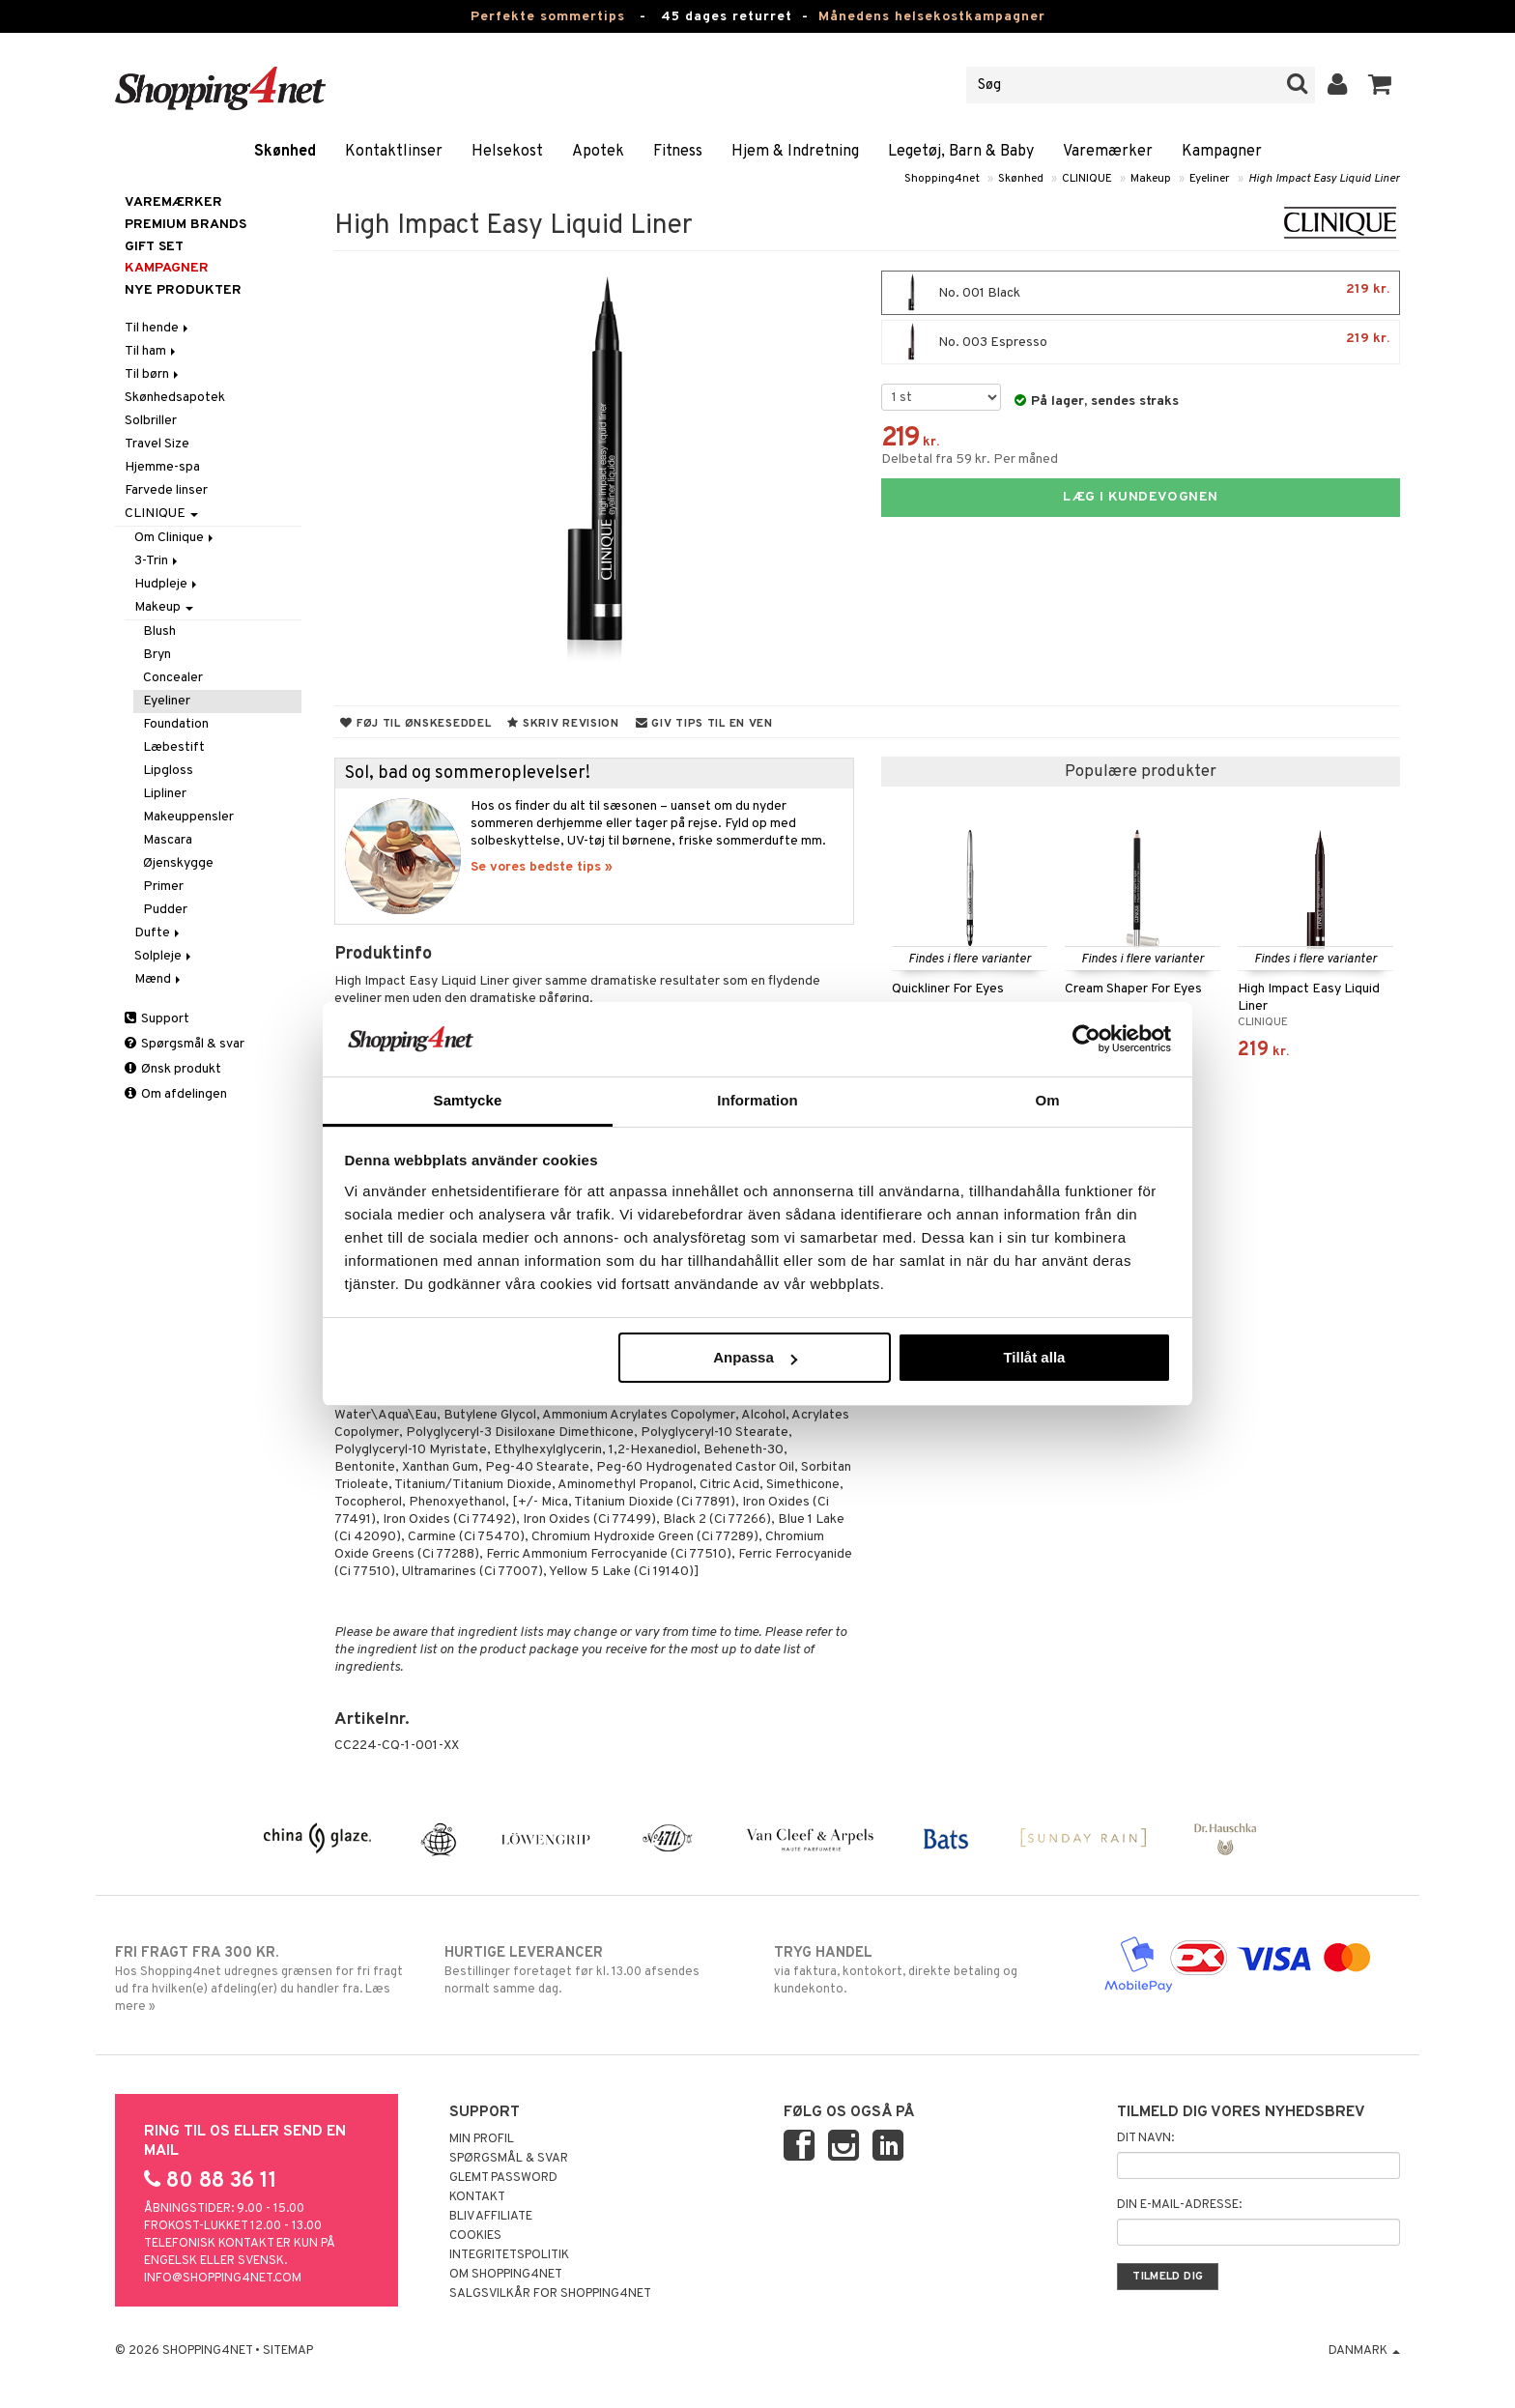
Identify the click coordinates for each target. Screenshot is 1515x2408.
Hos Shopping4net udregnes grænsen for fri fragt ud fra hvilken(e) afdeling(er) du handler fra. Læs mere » (263, 1979)
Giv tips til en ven (704, 723)
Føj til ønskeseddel (415, 723)
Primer (163, 886)
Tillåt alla (1034, 1357)
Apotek (598, 151)
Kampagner (1222, 151)
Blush (159, 631)
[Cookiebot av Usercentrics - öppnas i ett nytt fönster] (1086, 1038)
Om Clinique (175, 538)
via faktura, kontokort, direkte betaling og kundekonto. (922, 1970)
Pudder (165, 910)
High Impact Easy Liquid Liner (1324, 178)
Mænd (159, 979)
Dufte (158, 933)
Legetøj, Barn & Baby (961, 151)
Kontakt (477, 2197)
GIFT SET (154, 247)
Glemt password (503, 2178)
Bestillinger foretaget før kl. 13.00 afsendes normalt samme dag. (592, 1970)
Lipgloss (168, 770)
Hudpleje (167, 584)
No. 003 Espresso (1140, 342)
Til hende (158, 328)
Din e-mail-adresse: (1179, 2205)
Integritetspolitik (509, 2255)
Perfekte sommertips (548, 17)
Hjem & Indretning (795, 151)
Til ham (152, 351)
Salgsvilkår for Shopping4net (550, 2294)
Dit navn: (1145, 2138)
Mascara (167, 840)
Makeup (1150, 178)
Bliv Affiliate (490, 2216)
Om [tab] (1047, 1100)
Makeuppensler (188, 817)
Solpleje (164, 956)
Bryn (157, 654)
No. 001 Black (1140, 292)
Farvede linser (166, 490)
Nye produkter (183, 290)
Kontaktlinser (394, 151)
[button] (1380, 85)
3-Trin (157, 561)
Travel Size (157, 444)
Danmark (1364, 2351)
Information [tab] (757, 1100)
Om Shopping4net (505, 2274)
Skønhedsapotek (175, 397)
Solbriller (151, 421)
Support (157, 1019)
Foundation (176, 724)
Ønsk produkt (173, 1069)
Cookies (475, 2236)
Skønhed (285, 151)
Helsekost (507, 151)
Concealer (173, 678)
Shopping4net (942, 178)
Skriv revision (562, 723)
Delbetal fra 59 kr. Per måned (969, 459)
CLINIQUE (1087, 178)
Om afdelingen (176, 1094)
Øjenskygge (178, 863)
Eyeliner (1209, 178)
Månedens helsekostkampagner (931, 17)
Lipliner (164, 794)
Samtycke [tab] (468, 1100)
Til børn (153, 374)
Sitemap (288, 2351)
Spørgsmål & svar (184, 1044)
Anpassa (755, 1357)
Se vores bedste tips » (542, 867)
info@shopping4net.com (222, 2278)
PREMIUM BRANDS (185, 224)
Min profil (481, 2139)
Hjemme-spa (162, 467)
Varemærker (1108, 151)
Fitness (677, 151)
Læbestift (174, 747)
